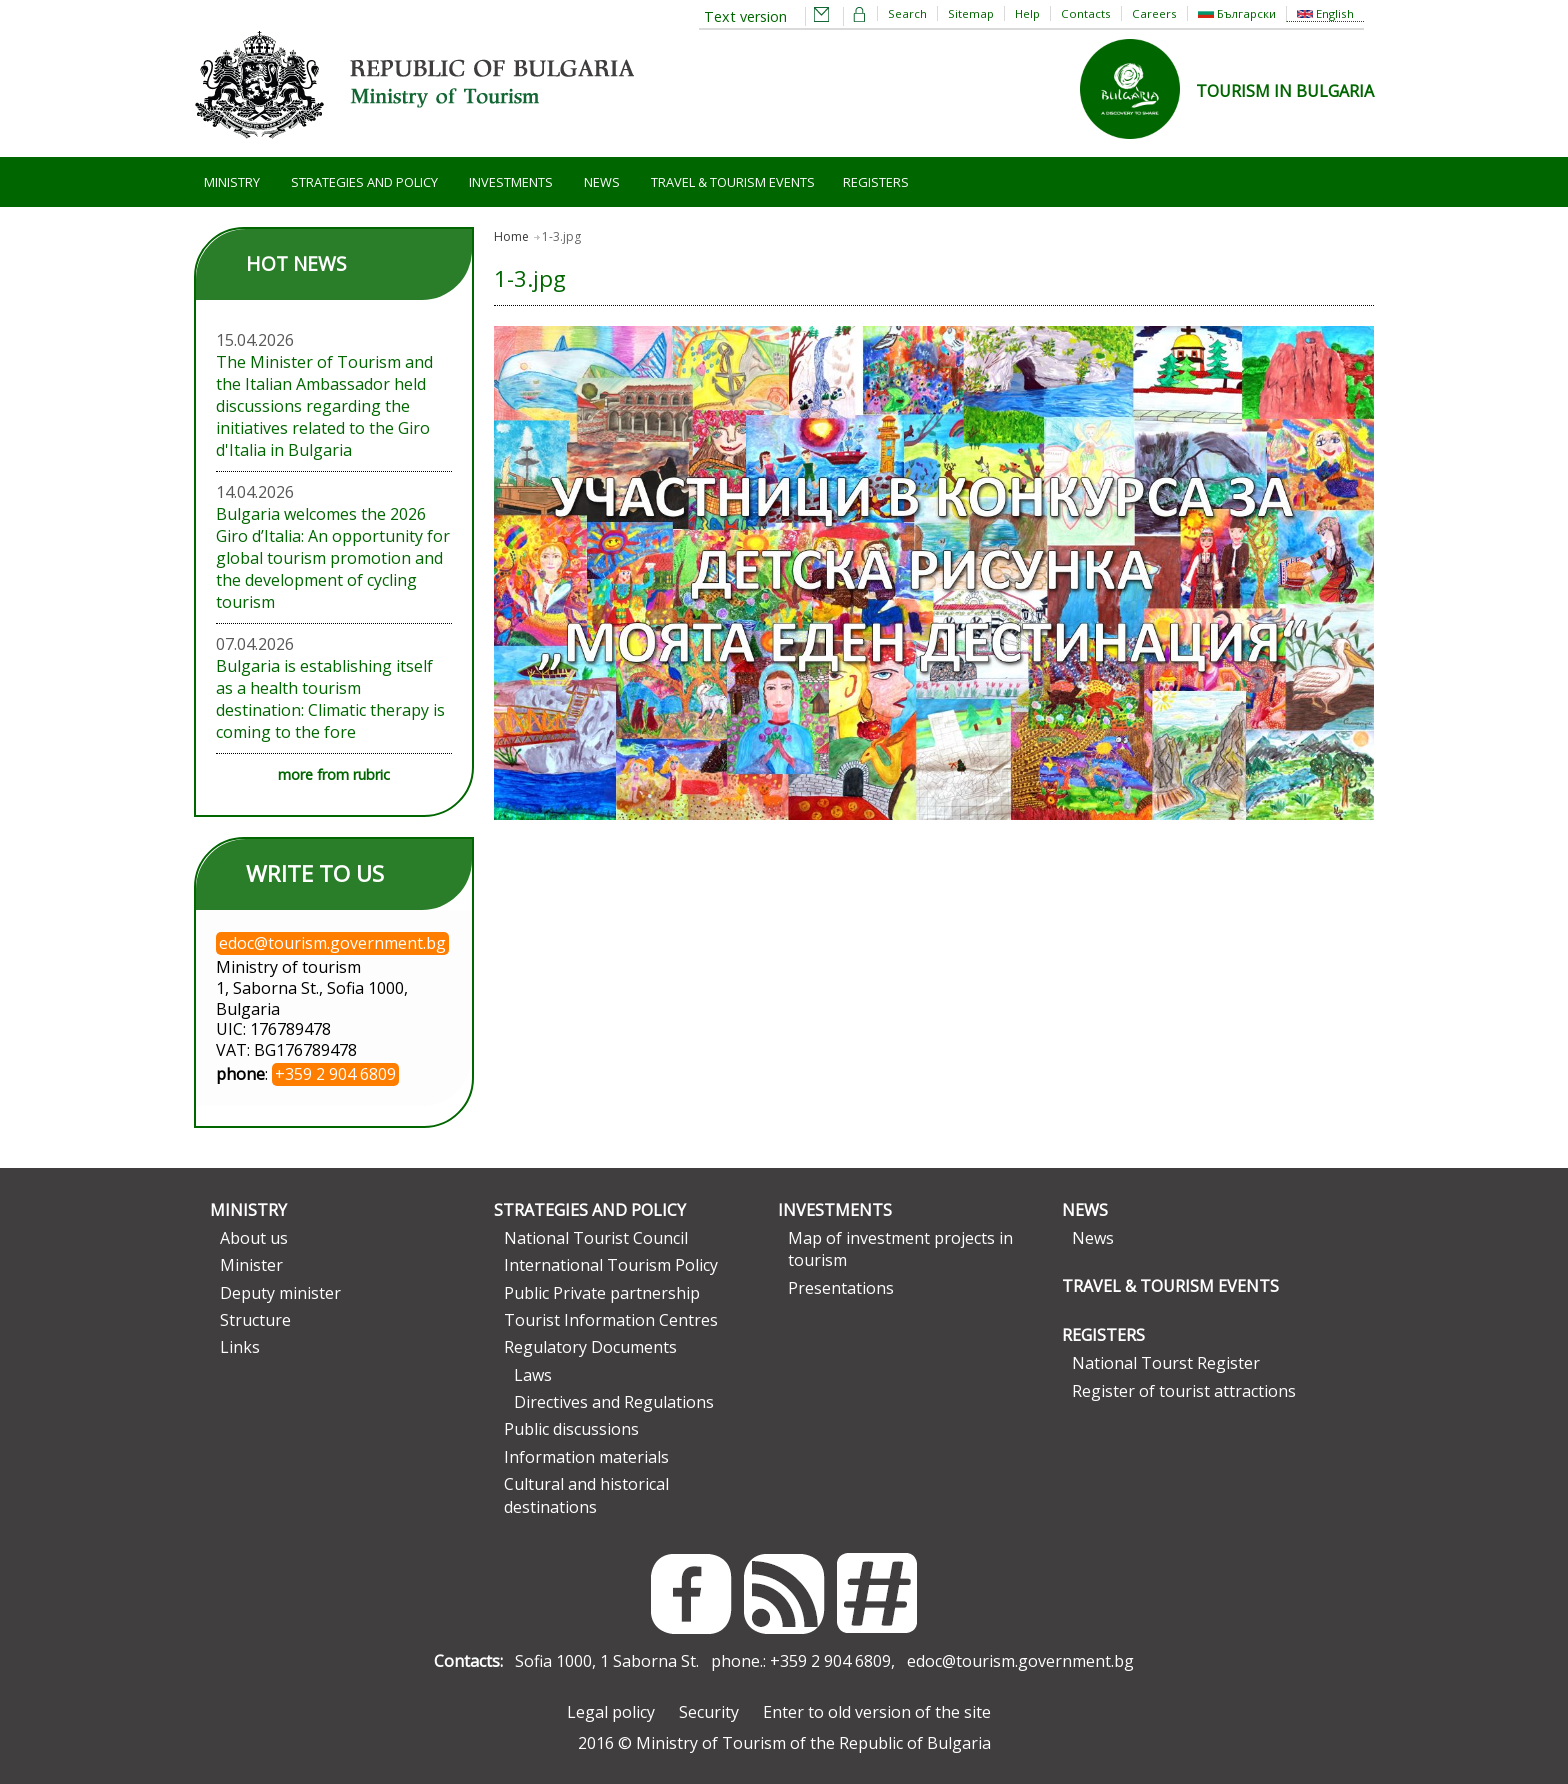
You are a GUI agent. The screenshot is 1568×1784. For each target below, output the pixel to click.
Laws (533, 1375)
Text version (745, 16)
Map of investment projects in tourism (900, 1249)
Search (907, 13)
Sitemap (971, 13)
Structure (255, 1320)
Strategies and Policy (364, 182)
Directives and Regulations (614, 1402)
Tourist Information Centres (611, 1320)
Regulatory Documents (590, 1347)
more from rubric (334, 774)
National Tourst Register (1166, 1363)
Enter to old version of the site (877, 1712)
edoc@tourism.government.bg (1020, 1661)
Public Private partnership (602, 1293)
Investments (511, 182)
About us (254, 1238)
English (1325, 13)
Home (511, 236)
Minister (251, 1265)
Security (709, 1712)
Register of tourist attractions (1184, 1391)
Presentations (841, 1288)
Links (240, 1347)
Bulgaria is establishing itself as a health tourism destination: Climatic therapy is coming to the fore (330, 699)
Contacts (1086, 13)
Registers (876, 182)
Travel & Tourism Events (733, 182)
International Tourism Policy (611, 1265)
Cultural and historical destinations (586, 1495)
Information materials (586, 1457)
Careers (1154, 13)
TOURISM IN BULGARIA (1285, 91)
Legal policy (611, 1712)
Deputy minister (280, 1293)
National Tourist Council (596, 1238)
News (602, 182)
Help (1027, 13)
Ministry (232, 182)
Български (1237, 13)
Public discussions (571, 1429)
